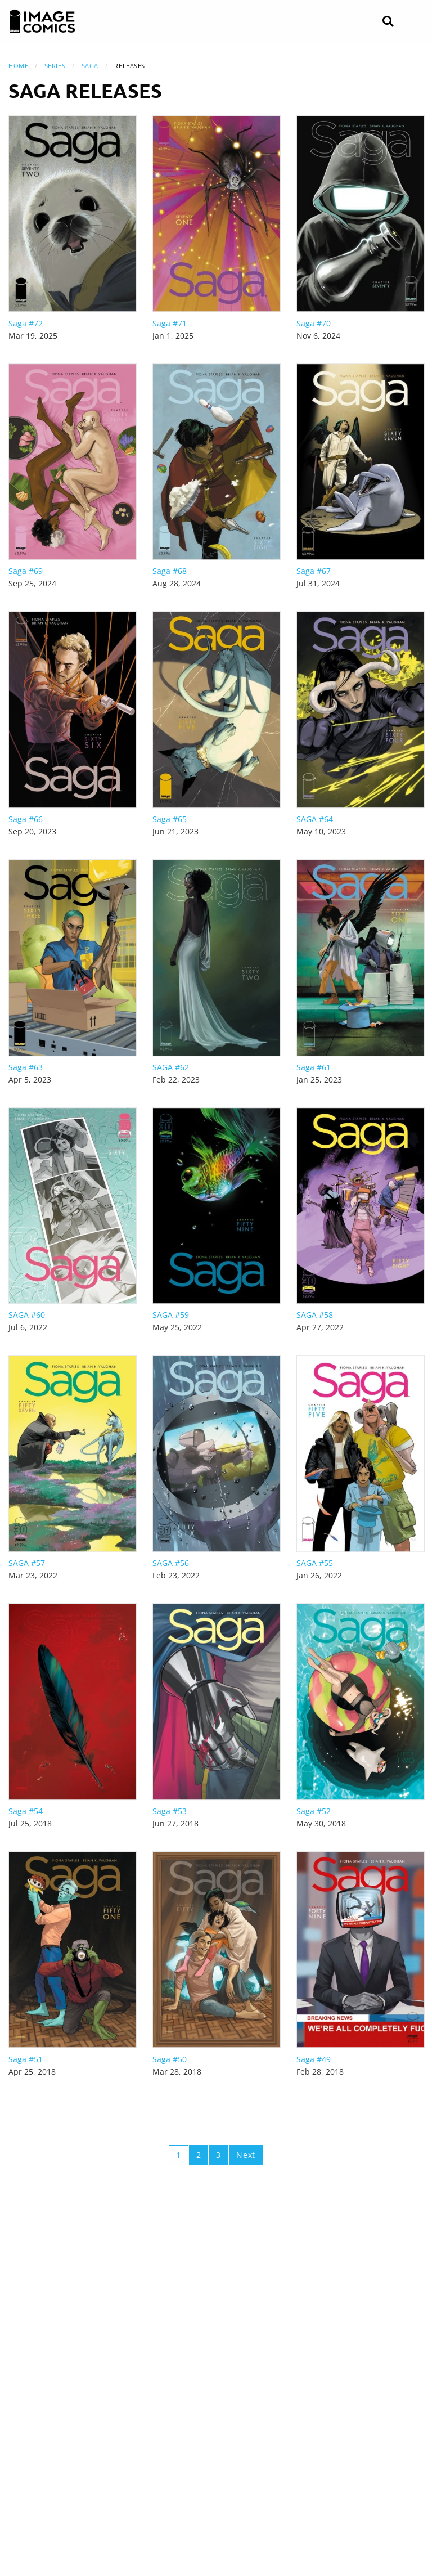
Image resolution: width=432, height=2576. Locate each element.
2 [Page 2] (198, 2154)
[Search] (387, 21)
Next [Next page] (245, 2154)
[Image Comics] (42, 21)
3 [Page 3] (218, 2154)
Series (54, 65)
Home (18, 65)
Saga (90, 65)
